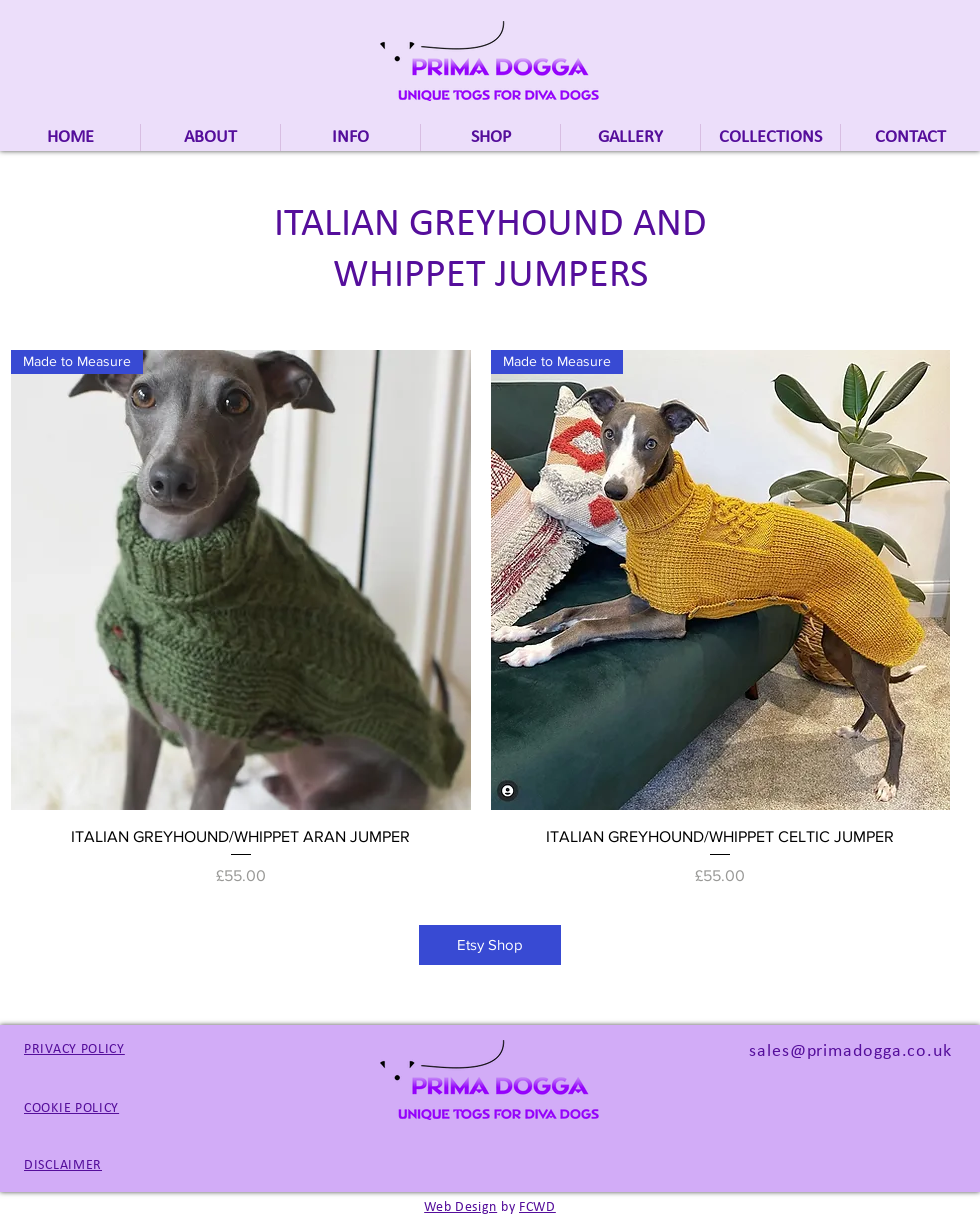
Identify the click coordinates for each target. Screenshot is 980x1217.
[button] (770, 137)
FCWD (537, 1207)
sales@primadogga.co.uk (850, 1051)
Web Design (460, 1207)
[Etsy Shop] (490, 945)
